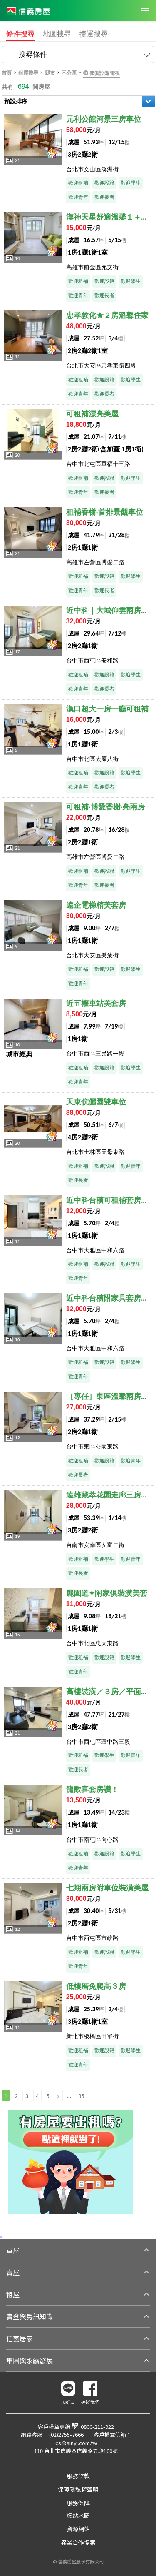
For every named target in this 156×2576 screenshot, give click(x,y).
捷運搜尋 (93, 34)
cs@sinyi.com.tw (76, 2443)
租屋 (13, 2294)
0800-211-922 (97, 2427)
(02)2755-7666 (66, 2434)
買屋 (13, 2250)
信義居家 (19, 2338)
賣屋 (13, 2272)
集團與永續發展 (29, 2361)
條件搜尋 (20, 34)
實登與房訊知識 (29, 2316)
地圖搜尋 (57, 34)
